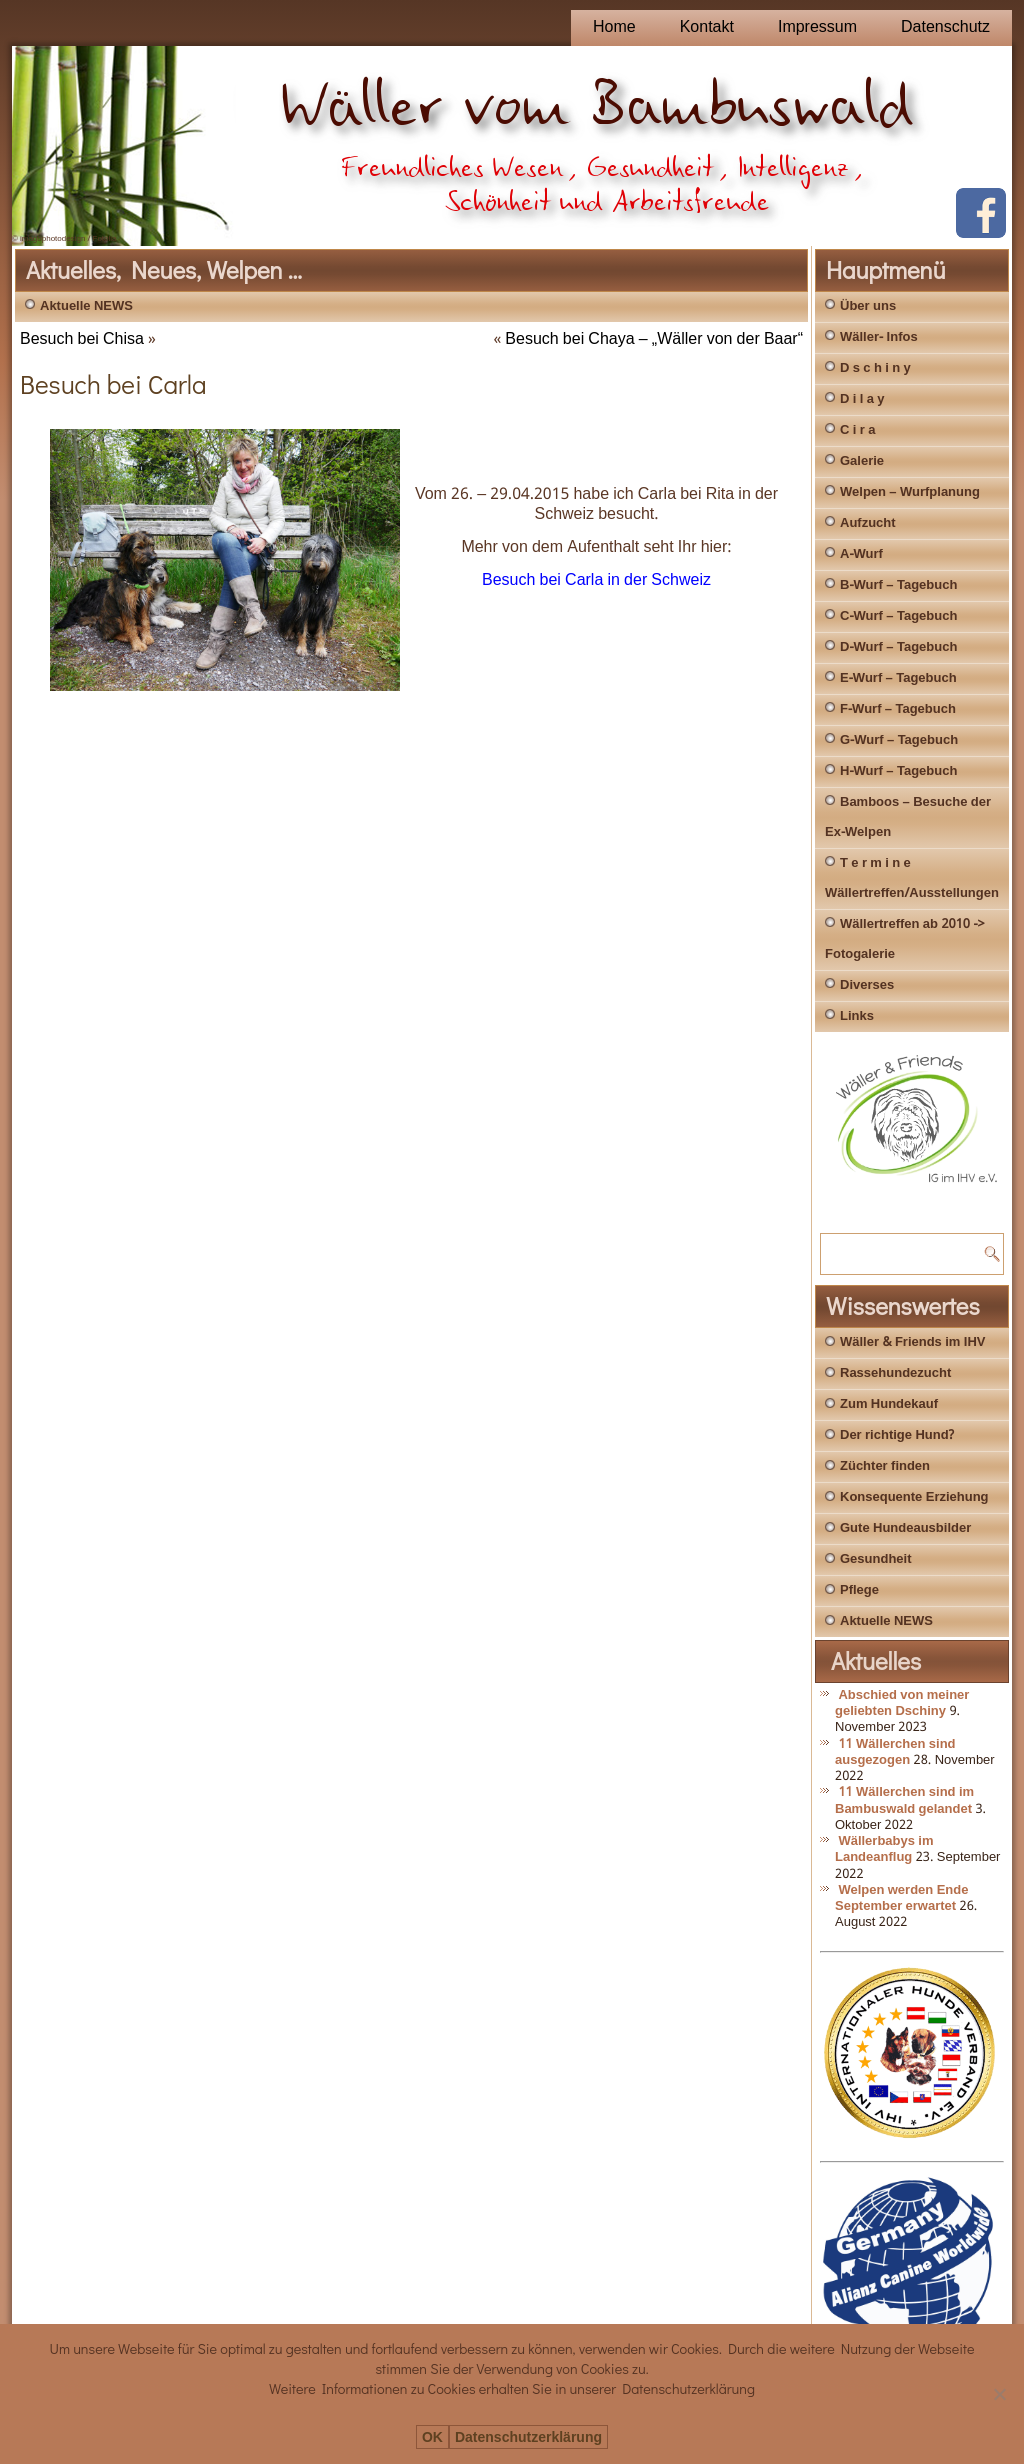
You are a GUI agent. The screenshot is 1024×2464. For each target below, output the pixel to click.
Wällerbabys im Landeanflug (884, 1849)
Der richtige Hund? (897, 1435)
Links (857, 1016)
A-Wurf (861, 554)
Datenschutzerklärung (528, 2437)
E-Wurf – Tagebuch (898, 678)
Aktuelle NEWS (86, 306)
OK (432, 2437)
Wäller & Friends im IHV (912, 1342)
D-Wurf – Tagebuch (898, 647)
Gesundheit (876, 1559)
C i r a (857, 430)
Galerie (862, 461)
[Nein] (999, 2394)
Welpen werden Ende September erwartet (901, 1898)
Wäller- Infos (879, 337)
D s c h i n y (875, 368)
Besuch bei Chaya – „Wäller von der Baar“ (654, 339)
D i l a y (862, 399)
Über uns (868, 306)
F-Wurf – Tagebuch (898, 709)
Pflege (859, 1590)
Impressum (817, 27)
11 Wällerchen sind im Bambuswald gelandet (904, 1800)
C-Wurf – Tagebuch (898, 616)
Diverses (867, 985)
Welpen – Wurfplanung (910, 492)
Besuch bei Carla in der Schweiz (596, 580)
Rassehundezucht (895, 1373)
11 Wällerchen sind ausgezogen (895, 1752)
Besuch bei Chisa (82, 339)
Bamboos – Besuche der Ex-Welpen (908, 817)
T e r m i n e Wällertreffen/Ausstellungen (912, 878)
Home (614, 27)
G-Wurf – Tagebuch (899, 740)
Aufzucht (868, 523)
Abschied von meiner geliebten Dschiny (902, 1703)
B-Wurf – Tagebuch (898, 585)
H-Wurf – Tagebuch (898, 771)
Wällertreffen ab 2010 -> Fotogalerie (905, 939)
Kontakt (707, 27)
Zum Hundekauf (889, 1404)
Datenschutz (945, 27)
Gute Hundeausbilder (905, 1528)
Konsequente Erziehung (914, 1497)
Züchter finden (885, 1466)
